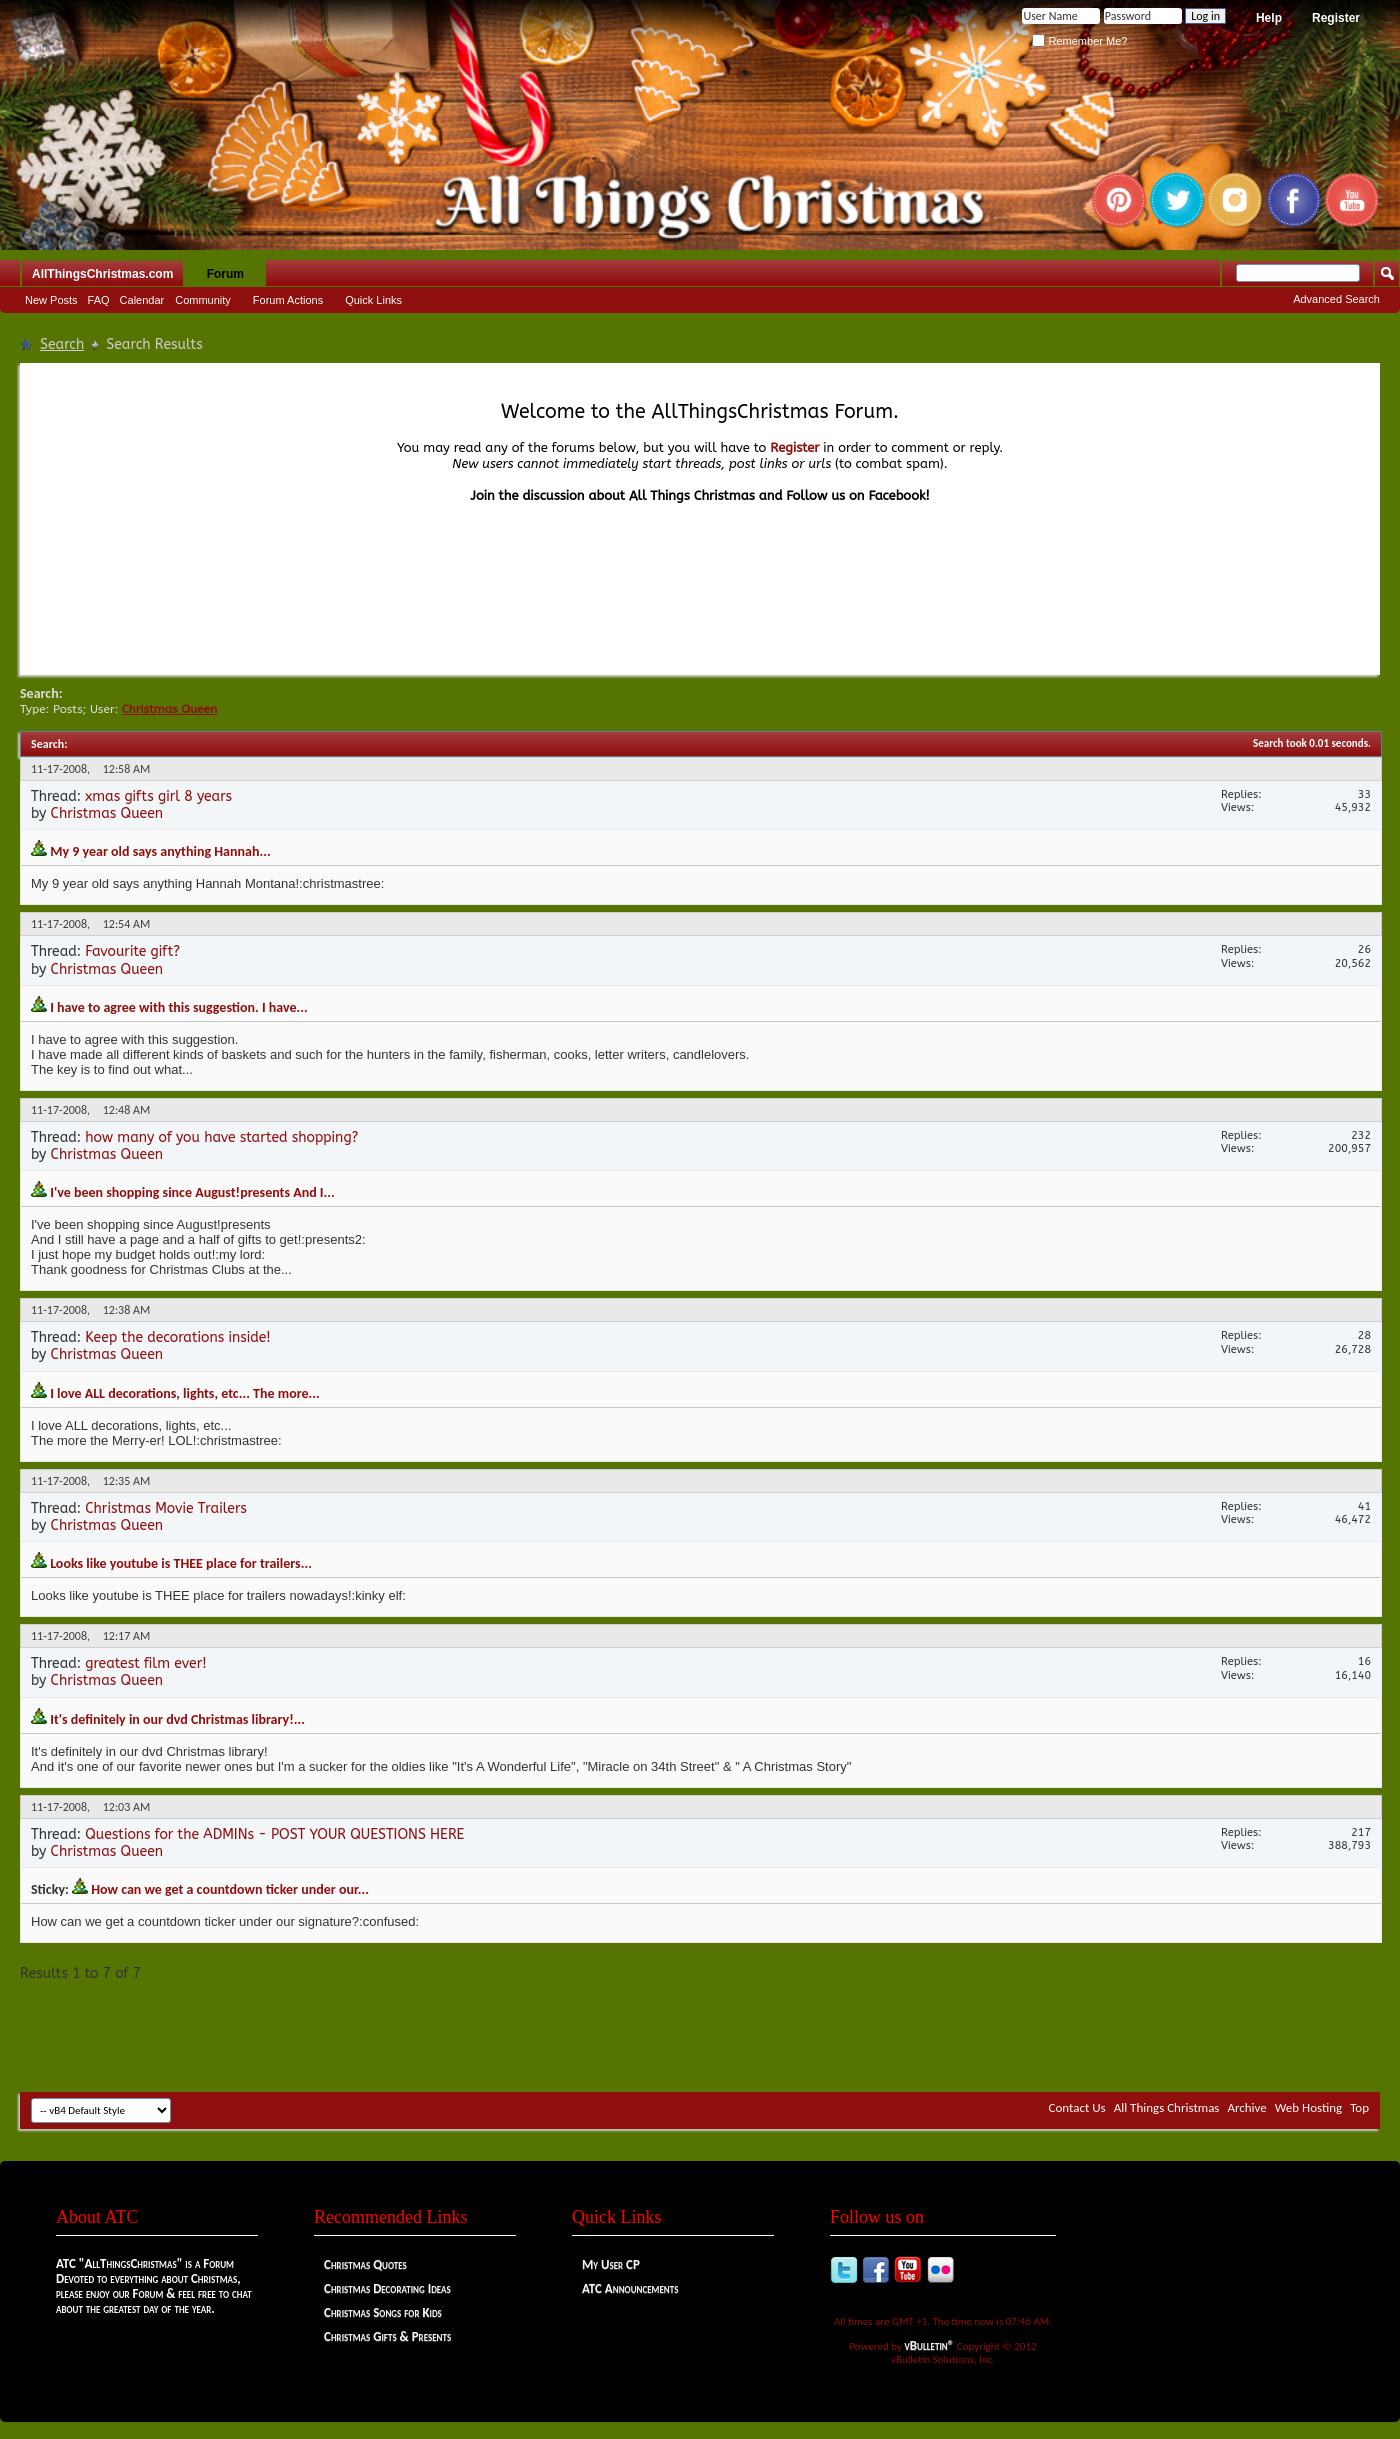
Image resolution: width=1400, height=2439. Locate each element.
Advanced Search (1336, 299)
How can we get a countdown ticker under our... (230, 1889)
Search (62, 344)
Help (1269, 18)
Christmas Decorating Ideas (387, 2288)
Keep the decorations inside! (178, 1337)
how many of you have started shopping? (221, 1137)
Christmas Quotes (365, 2264)
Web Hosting (1308, 2107)
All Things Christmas (1167, 2107)
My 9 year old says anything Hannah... (160, 851)
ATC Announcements (630, 2288)
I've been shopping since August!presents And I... (192, 1192)
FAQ (99, 300)
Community (203, 300)
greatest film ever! (145, 1663)
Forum (225, 274)
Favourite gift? (132, 951)
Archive (1246, 2107)
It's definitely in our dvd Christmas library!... (177, 1719)
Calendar (142, 300)
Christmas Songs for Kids (383, 2312)
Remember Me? (1079, 41)
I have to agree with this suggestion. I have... (179, 1007)
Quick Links (373, 300)
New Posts (51, 300)
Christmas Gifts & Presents (387, 2336)
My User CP (611, 2264)
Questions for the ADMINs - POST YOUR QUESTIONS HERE (274, 1834)
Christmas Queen (107, 813)
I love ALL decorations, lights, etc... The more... (185, 1393)
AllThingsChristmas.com (102, 274)
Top (1359, 2107)
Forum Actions (288, 300)
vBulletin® (930, 2345)
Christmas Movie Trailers (166, 1508)
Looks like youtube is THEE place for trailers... (181, 1563)
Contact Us (1077, 2107)
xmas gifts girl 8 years (158, 796)
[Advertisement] (700, 2032)
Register (1336, 18)
